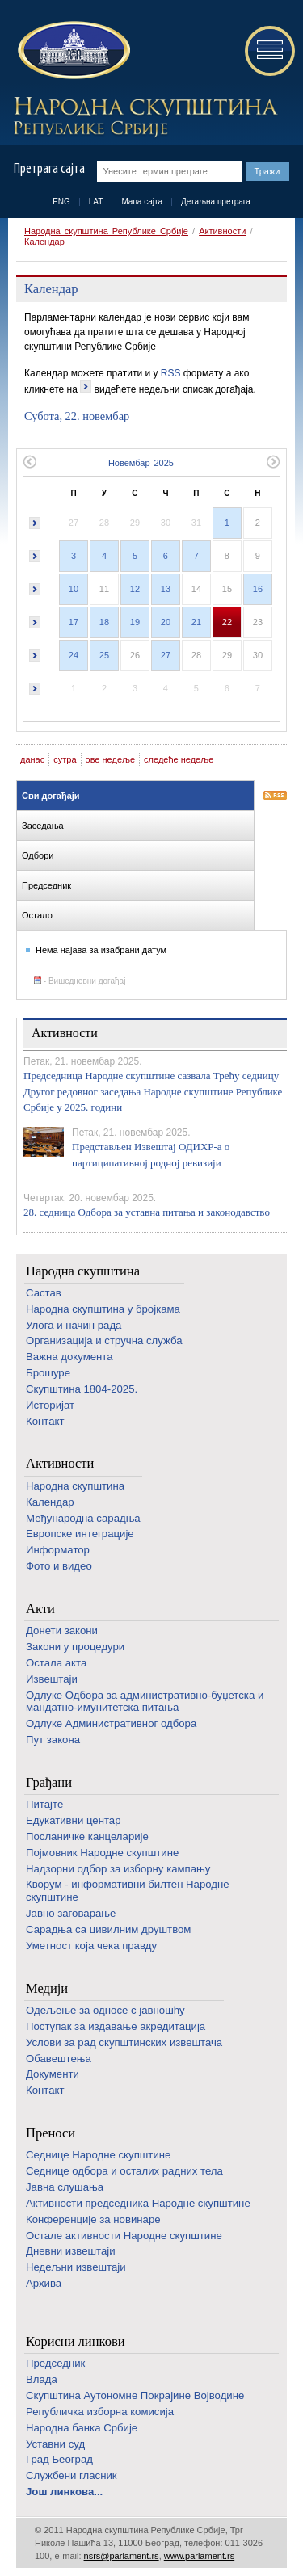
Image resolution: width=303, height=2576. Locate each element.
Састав (43, 1293)
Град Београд (59, 2459)
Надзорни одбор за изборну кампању (118, 1869)
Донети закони (62, 1630)
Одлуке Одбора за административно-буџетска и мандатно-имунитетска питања (144, 1701)
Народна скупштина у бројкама (103, 1309)
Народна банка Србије (81, 2428)
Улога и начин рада (73, 1325)
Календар (44, 241)
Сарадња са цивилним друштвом (108, 1929)
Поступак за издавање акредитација (115, 2026)
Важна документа (69, 1357)
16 (258, 589)
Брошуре (48, 1373)
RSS (171, 373)
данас (32, 759)
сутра (64, 759)
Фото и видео (59, 1566)
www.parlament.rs (199, 2556)
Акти (40, 1608)
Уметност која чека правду (91, 1945)
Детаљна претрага (215, 201)
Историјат (50, 1405)
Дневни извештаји (71, 2251)
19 (135, 622)
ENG (61, 201)
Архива (43, 2283)
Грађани (49, 1782)
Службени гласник (71, 2475)
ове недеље (111, 759)
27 (165, 655)
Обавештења (58, 2059)
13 (165, 589)
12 (135, 589)
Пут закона (53, 1739)
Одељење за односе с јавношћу (105, 2010)
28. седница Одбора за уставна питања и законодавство (146, 1212)
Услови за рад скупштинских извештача (124, 2042)
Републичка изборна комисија (100, 2412)
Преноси (50, 2133)
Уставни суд (55, 2444)
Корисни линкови (75, 2341)
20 (165, 622)
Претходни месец (29, 462)
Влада (41, 2379)
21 (196, 622)
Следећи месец (273, 462)
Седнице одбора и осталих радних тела (124, 2171)
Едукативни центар (73, 1820)
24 (73, 655)
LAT (96, 201)
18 (104, 622)
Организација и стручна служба (104, 1340)
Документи (52, 2074)
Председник (55, 2363)
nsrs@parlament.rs (121, 2556)
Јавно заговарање (71, 1913)
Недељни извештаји (76, 2267)
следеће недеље (178, 759)
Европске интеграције (80, 1534)
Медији (47, 1988)
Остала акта (56, 1663)
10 (73, 589)
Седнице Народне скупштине (98, 2155)
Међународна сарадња (83, 1518)
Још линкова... (64, 2492)
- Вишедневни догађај (79, 981)
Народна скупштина (83, 1271)
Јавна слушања (64, 2187)
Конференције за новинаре (93, 2219)
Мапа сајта (141, 201)
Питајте (44, 1804)
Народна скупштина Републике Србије (106, 231)
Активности (222, 231)
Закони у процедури (75, 1647)
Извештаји (52, 1679)
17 (73, 622)
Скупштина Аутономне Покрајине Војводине (135, 2395)
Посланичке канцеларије (87, 1836)
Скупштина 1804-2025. (81, 1389)
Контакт (45, 1421)
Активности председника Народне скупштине (138, 2203)
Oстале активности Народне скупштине (124, 2235)
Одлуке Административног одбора (111, 1723)
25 (104, 655)
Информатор (58, 1550)
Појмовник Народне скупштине (102, 1853)
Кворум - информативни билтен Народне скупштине (127, 1890)
